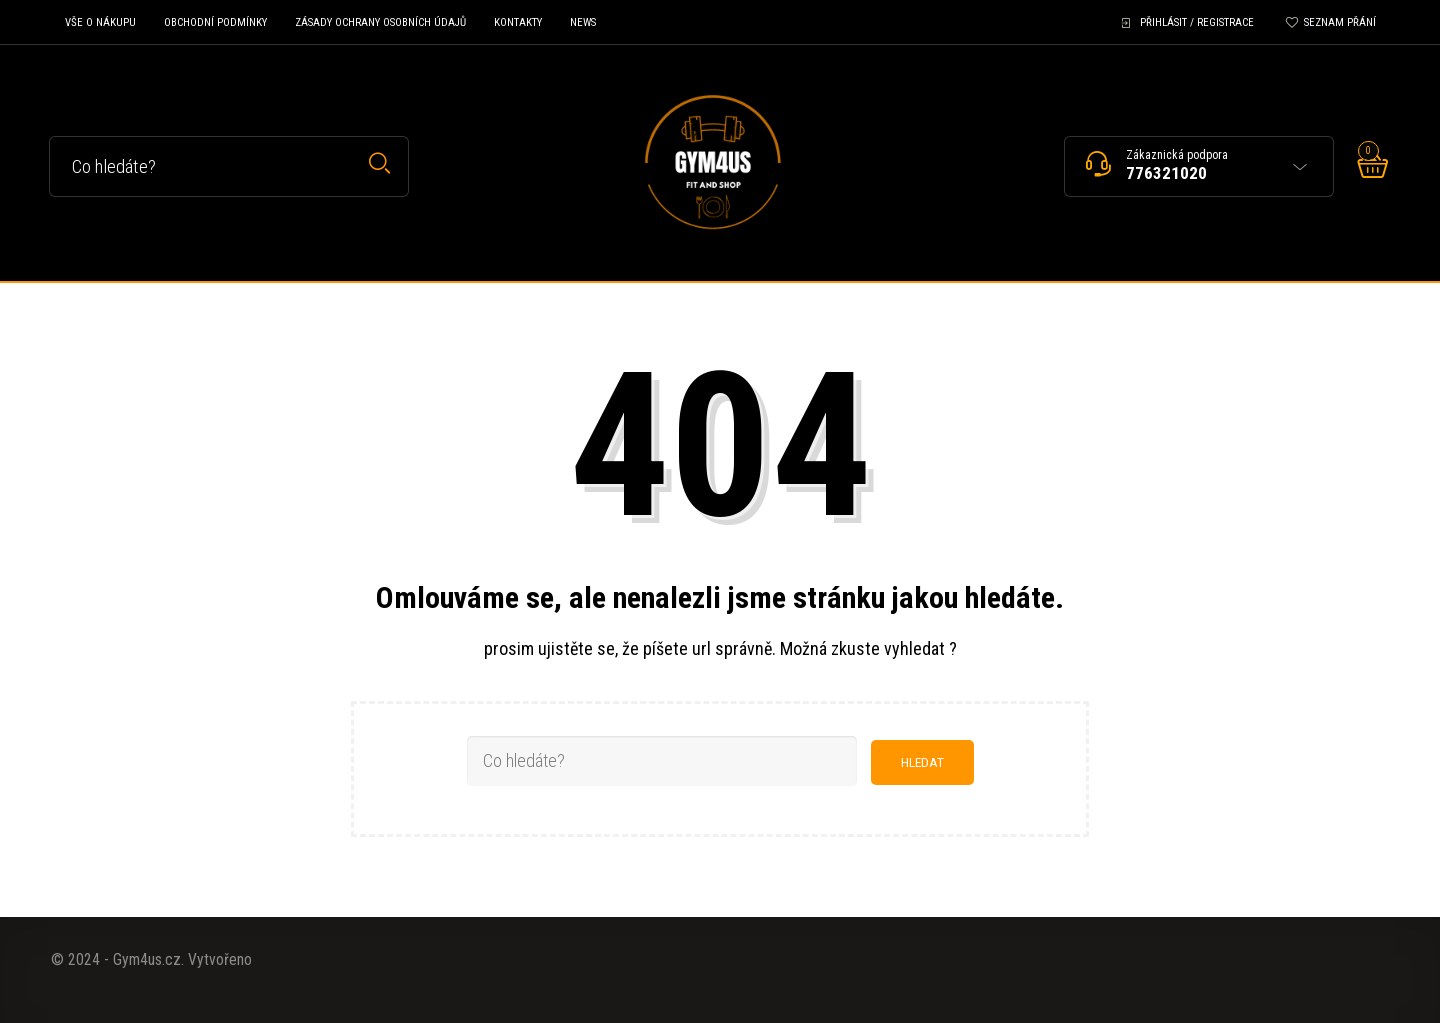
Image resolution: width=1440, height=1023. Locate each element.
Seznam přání (1340, 22)
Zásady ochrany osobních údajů (380, 22)
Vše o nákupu (100, 22)
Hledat (379, 163)
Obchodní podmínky (215, 22)
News (583, 22)
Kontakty (518, 22)
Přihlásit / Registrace (1197, 22)
